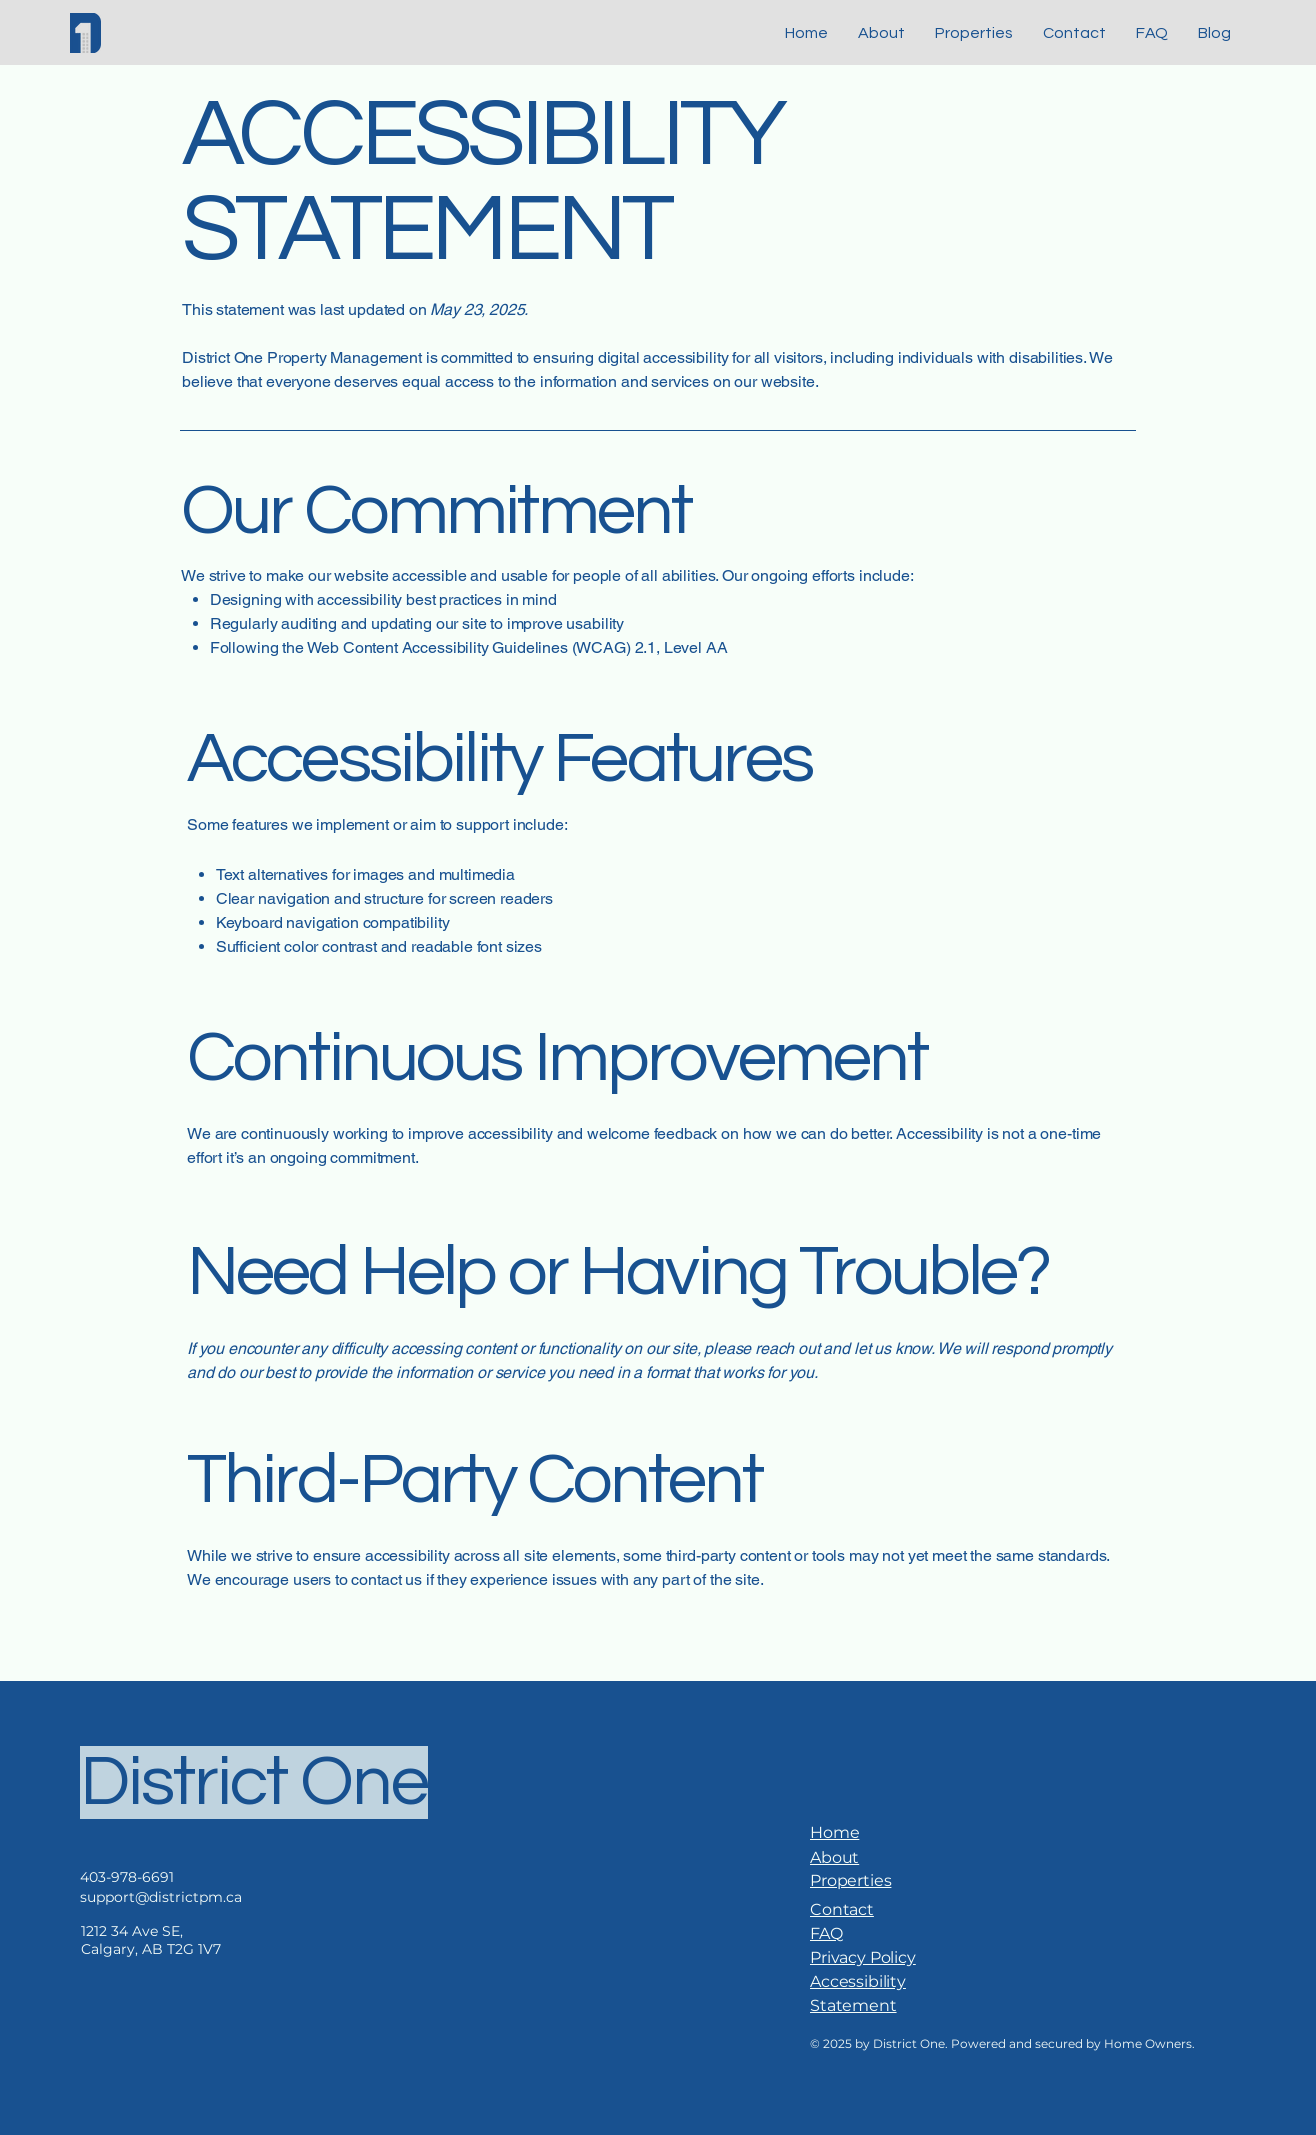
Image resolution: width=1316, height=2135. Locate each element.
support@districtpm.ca (161, 1897)
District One (254, 1782)
